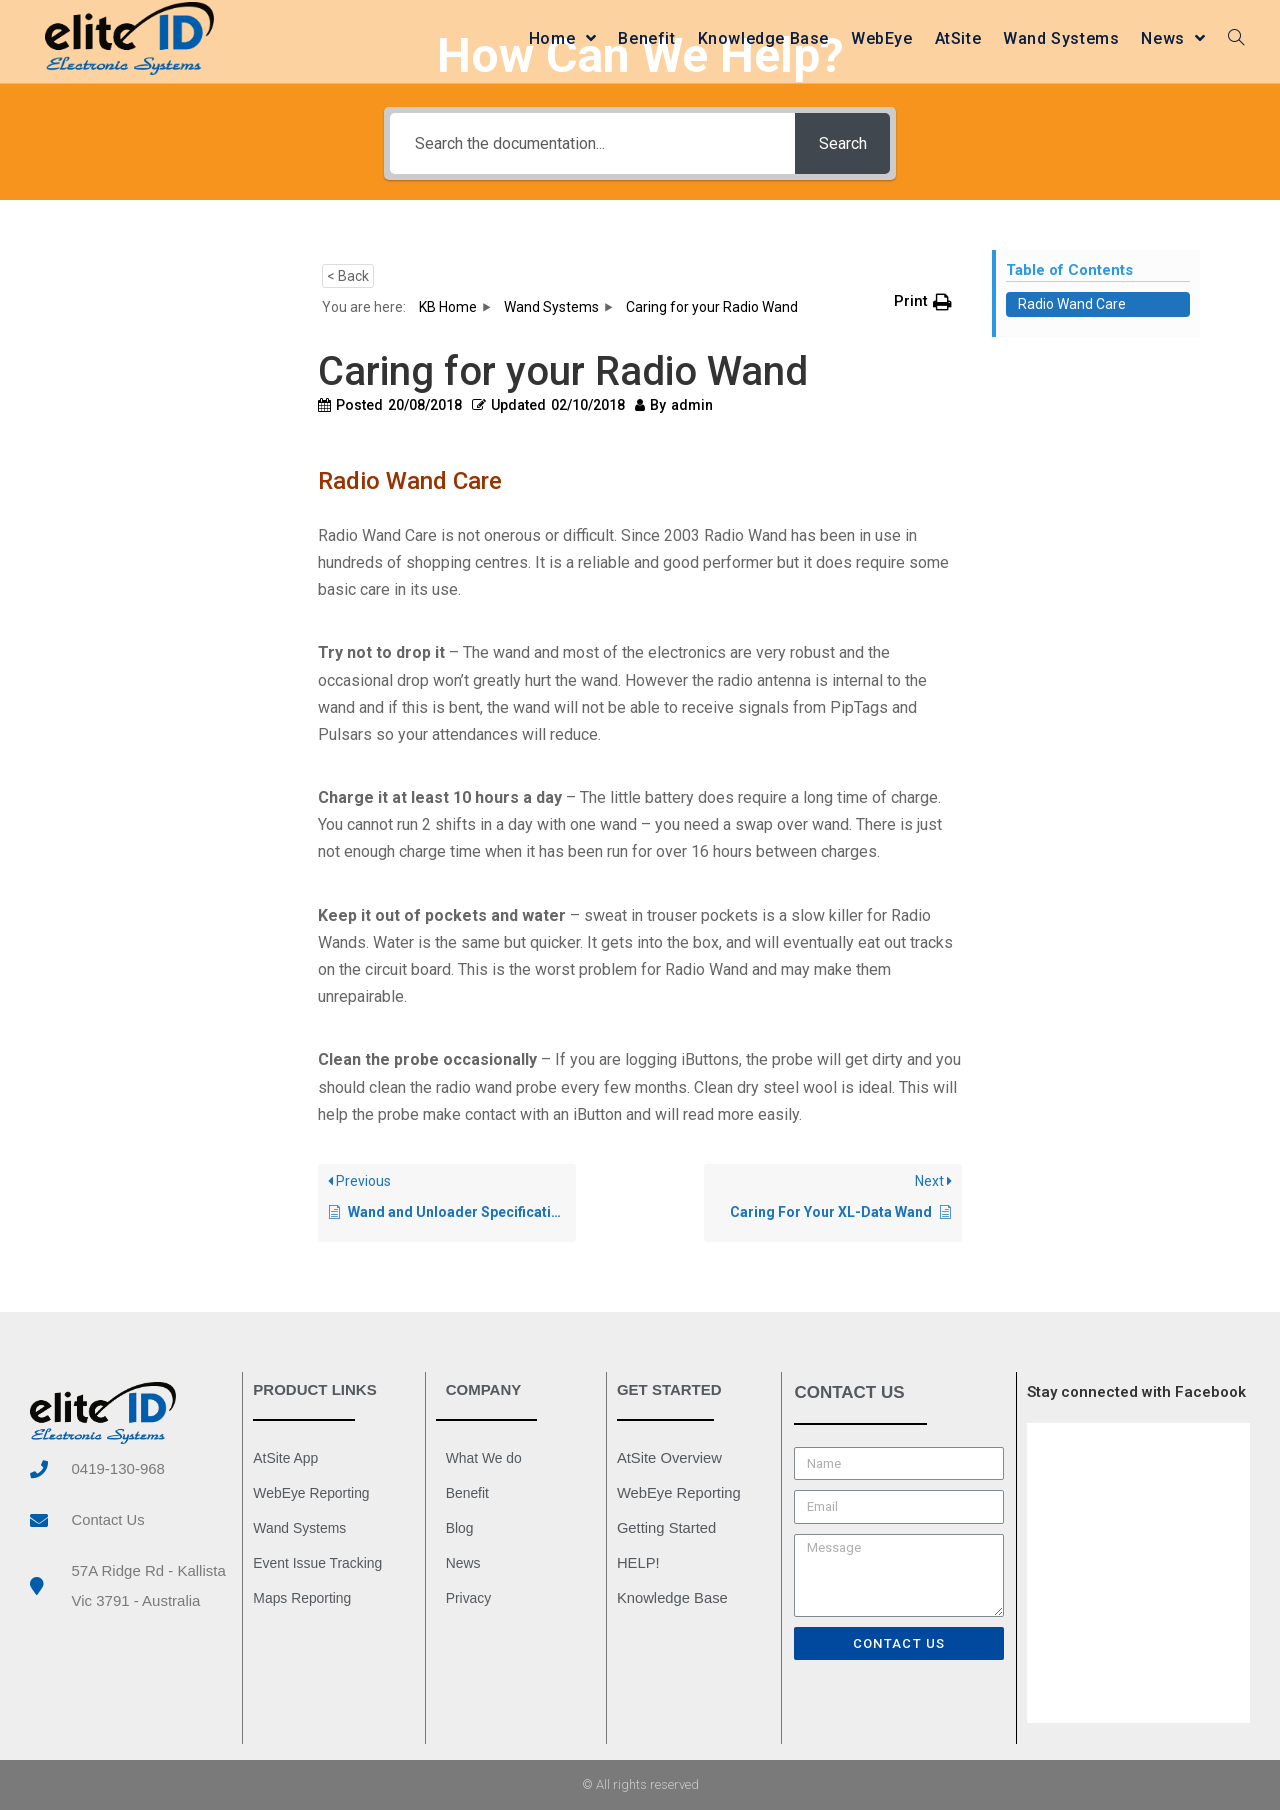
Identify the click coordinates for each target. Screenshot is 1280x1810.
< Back (348, 276)
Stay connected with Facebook (1136, 1392)
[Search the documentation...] (591, 143)
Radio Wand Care (1072, 304)
